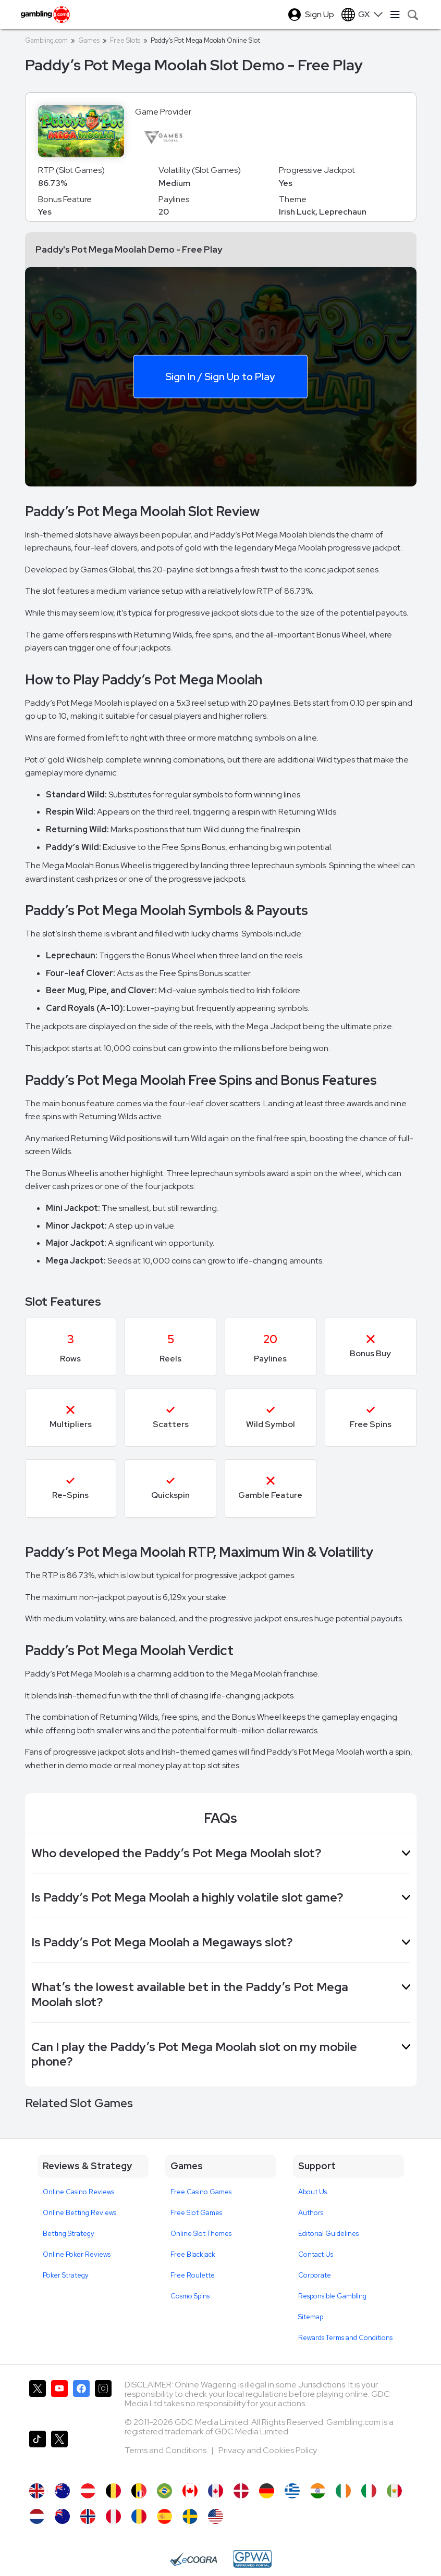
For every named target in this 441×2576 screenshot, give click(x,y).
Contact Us (315, 2254)
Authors (310, 2212)
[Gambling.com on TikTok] (37, 2452)
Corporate (314, 2275)
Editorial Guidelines (328, 2233)
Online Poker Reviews (77, 2254)
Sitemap (310, 2316)
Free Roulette (192, 2275)
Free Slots (125, 40)
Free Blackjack (192, 2254)
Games (89, 40)
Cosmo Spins (190, 2296)
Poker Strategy (66, 2275)
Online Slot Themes (200, 2233)
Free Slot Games (196, 2212)
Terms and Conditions (166, 2450)
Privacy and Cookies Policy (267, 2450)
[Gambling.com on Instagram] (103, 2401)
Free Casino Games (200, 2191)
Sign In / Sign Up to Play (220, 376)
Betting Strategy (68, 2233)
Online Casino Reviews (78, 2191)
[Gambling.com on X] (37, 2401)
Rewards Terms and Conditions (345, 2337)
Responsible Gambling (332, 2296)
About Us (312, 2191)
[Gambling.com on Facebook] (81, 2401)
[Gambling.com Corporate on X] (59, 2452)
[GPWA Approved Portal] (252, 2559)
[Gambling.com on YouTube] (59, 2401)
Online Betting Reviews (79, 2212)
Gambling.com (46, 40)
